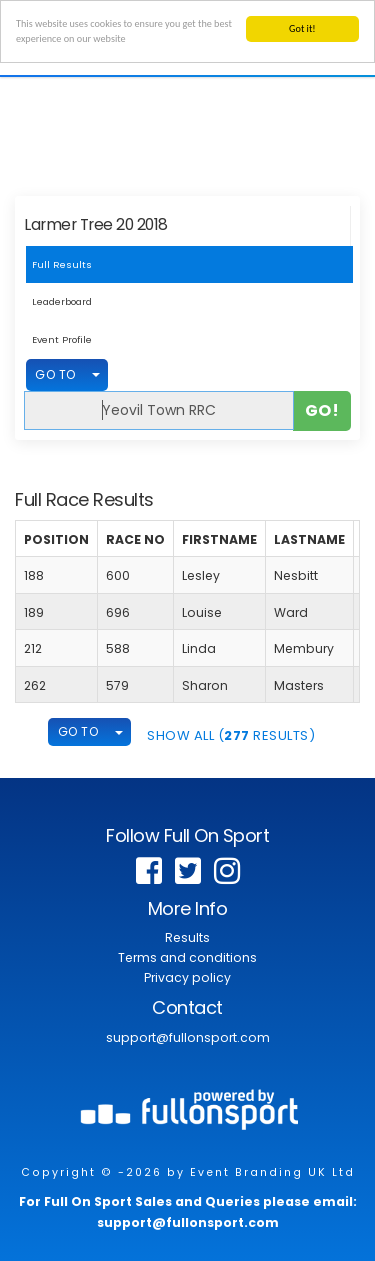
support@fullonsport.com (188, 1037)
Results (187, 937)
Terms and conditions (187, 957)
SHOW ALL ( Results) (231, 735)
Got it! (302, 28)
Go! (322, 409)
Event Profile (62, 339)
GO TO (55, 374)
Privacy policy (187, 977)
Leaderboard (62, 301)
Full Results (62, 264)
